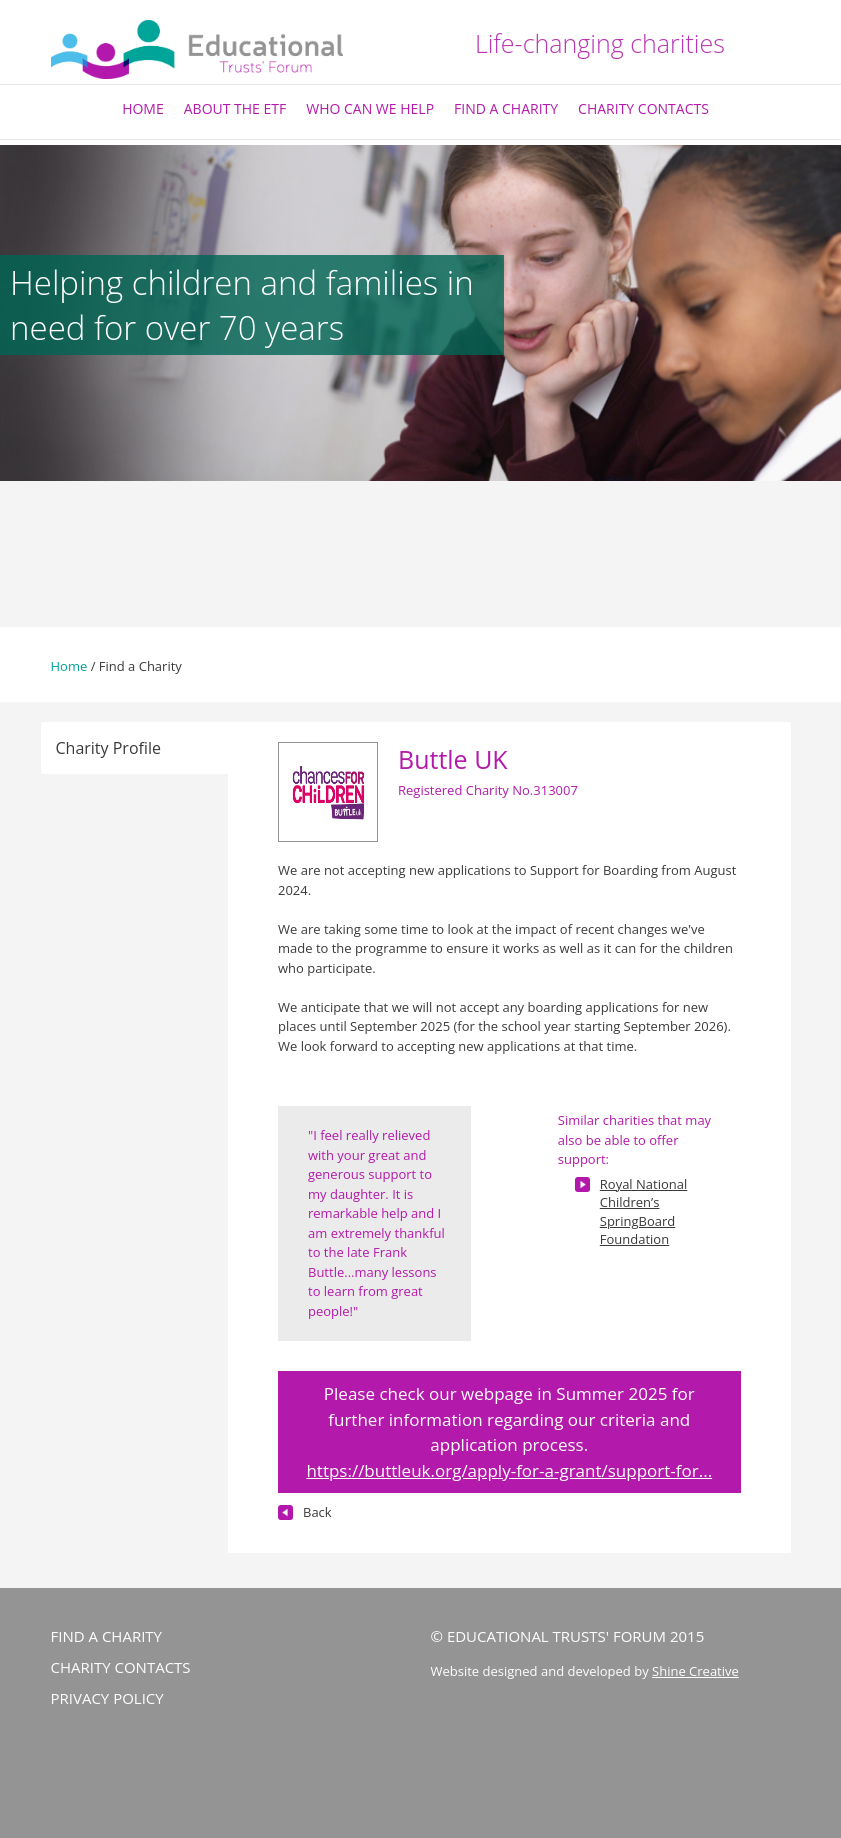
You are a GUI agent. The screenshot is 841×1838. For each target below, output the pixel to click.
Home (143, 108)
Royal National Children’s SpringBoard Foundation (643, 1212)
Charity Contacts (643, 108)
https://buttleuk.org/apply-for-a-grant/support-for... (509, 1470)
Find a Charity (506, 108)
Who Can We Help (370, 108)
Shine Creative (695, 1671)
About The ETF (235, 108)
